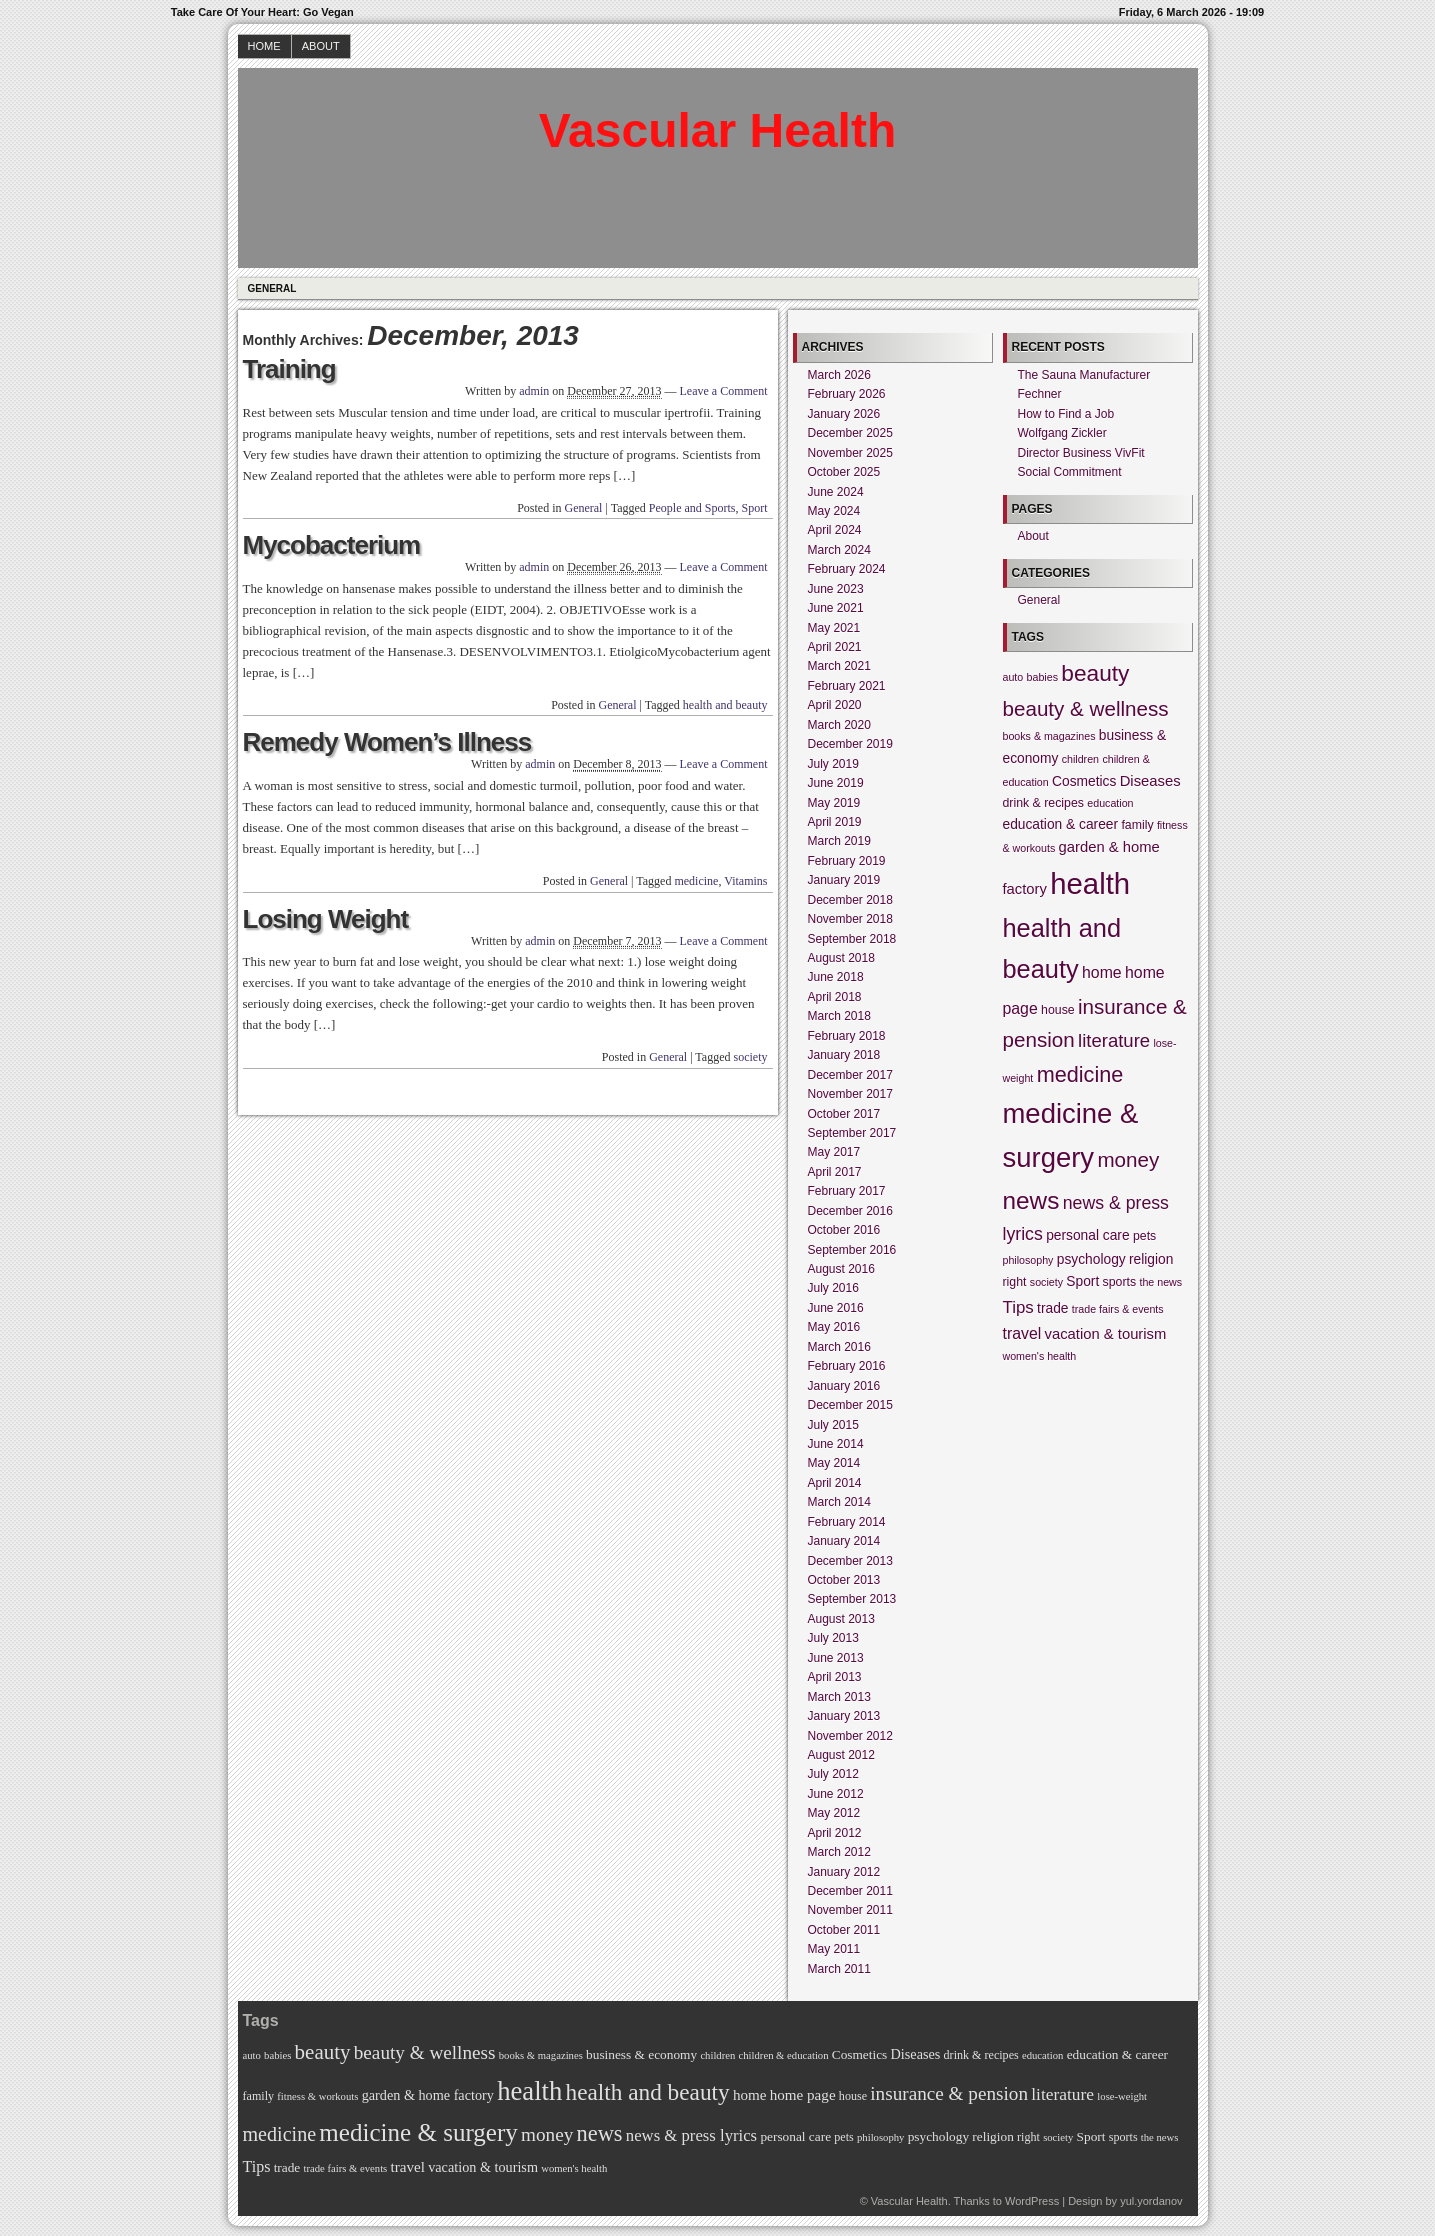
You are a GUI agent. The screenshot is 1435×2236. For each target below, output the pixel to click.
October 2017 (844, 1114)
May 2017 (834, 1152)
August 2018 (841, 958)
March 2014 (839, 1502)
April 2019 (835, 822)
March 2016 (839, 1347)
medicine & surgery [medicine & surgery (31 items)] (418, 2132)
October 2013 (844, 1580)
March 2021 (839, 666)
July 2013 (833, 1638)
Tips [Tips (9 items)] (1018, 1307)
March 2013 (839, 1697)
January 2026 (844, 414)
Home (264, 46)
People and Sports (692, 508)
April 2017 (835, 1172)
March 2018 (839, 1016)
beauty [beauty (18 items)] (1095, 673)
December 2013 (850, 1561)
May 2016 (834, 1327)
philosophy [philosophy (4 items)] (1028, 1260)
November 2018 (850, 919)
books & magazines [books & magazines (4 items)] (1049, 736)
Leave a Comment (724, 391)
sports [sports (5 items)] (1120, 1282)
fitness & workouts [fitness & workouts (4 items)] (317, 2096)
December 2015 (850, 1405)
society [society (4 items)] (1046, 1282)
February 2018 (847, 1036)
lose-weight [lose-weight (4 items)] (1122, 2096)
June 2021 (836, 608)
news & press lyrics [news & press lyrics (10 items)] (691, 2135)
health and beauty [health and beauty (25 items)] (648, 2092)
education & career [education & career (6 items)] (1061, 824)
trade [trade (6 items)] (1052, 1308)
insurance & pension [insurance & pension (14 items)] (949, 2093)
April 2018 (835, 997)
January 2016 (844, 1386)
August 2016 (841, 1269)
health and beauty (725, 705)
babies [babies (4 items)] (1042, 677)
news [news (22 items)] (1031, 1200)
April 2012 (835, 1833)
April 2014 (835, 1483)
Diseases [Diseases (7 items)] (1150, 781)
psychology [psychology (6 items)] (1091, 1259)
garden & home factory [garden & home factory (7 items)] (428, 2095)
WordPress (1032, 2201)
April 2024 (835, 530)
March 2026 (839, 375)
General (272, 288)
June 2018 (836, 977)
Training (289, 369)
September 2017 (852, 1133)
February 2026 (847, 394)
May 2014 (834, 1463)
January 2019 (844, 880)
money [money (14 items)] (1128, 1159)
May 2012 (834, 1813)
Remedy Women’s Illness (387, 742)
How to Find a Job (1066, 414)
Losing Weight (326, 919)
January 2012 (844, 1872)
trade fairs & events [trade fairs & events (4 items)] (1118, 1309)
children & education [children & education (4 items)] (784, 2055)
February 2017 (847, 1191)
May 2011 (834, 1949)
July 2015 (833, 1425)
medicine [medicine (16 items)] (1080, 1074)
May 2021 (834, 628)
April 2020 (835, 705)
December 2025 (850, 433)
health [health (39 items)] (1090, 883)
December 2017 (850, 1075)
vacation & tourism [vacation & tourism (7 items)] (1106, 1334)
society (751, 1057)
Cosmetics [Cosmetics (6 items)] (1084, 781)
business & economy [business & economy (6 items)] (641, 2054)
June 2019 (836, 783)
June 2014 (836, 1444)
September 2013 (852, 1599)
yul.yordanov (1151, 2201)
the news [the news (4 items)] (1160, 1282)
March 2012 (839, 1852)
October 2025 (844, 472)
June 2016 (836, 1308)
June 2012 (836, 1794)
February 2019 (847, 861)
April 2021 (835, 647)
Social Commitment (1070, 472)
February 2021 (847, 686)
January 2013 (844, 1716)
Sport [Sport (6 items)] (1082, 1281)
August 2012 (841, 1755)
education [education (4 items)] (1110, 803)
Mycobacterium (332, 545)
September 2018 (852, 939)
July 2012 (833, 1774)
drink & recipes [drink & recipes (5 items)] (1043, 803)
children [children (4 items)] (1080, 759)
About (321, 46)
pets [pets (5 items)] (1144, 1236)
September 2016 (852, 1250)
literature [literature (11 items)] (1114, 1040)
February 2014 (847, 1522)
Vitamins (745, 881)
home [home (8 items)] (1102, 972)
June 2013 (836, 1658)
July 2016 (833, 1288)
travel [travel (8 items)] (1022, 1333)
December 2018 (850, 900)
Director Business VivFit (1081, 453)
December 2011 (850, 1891)
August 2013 (841, 1619)
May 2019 (834, 803)
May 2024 (834, 511)
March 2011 (839, 1969)
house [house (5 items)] (1058, 1010)
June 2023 (836, 589)
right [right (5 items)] (1015, 1282)
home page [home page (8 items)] (803, 2095)
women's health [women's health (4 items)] (1040, 1356)
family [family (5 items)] (1137, 825)
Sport (754, 508)
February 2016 (847, 1366)
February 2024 (847, 569)
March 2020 (839, 725)
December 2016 (850, 1211)
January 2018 (844, 1055)
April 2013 (835, 1677)
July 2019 (833, 764)
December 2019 (850, 744)
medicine (696, 881)
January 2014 (844, 1541)
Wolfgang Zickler (1062, 433)
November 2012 (850, 1736)
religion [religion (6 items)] (1151, 1259)
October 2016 (844, 1230)
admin (534, 391)
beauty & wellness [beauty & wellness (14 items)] (1086, 708)
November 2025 (850, 453)
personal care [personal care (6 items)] (1087, 1235)
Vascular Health (718, 130)
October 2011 (844, 1930)
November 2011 (850, 1910)
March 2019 (839, 841)
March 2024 (839, 550)
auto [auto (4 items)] (1013, 677)
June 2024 (836, 492)
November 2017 (850, 1094)
